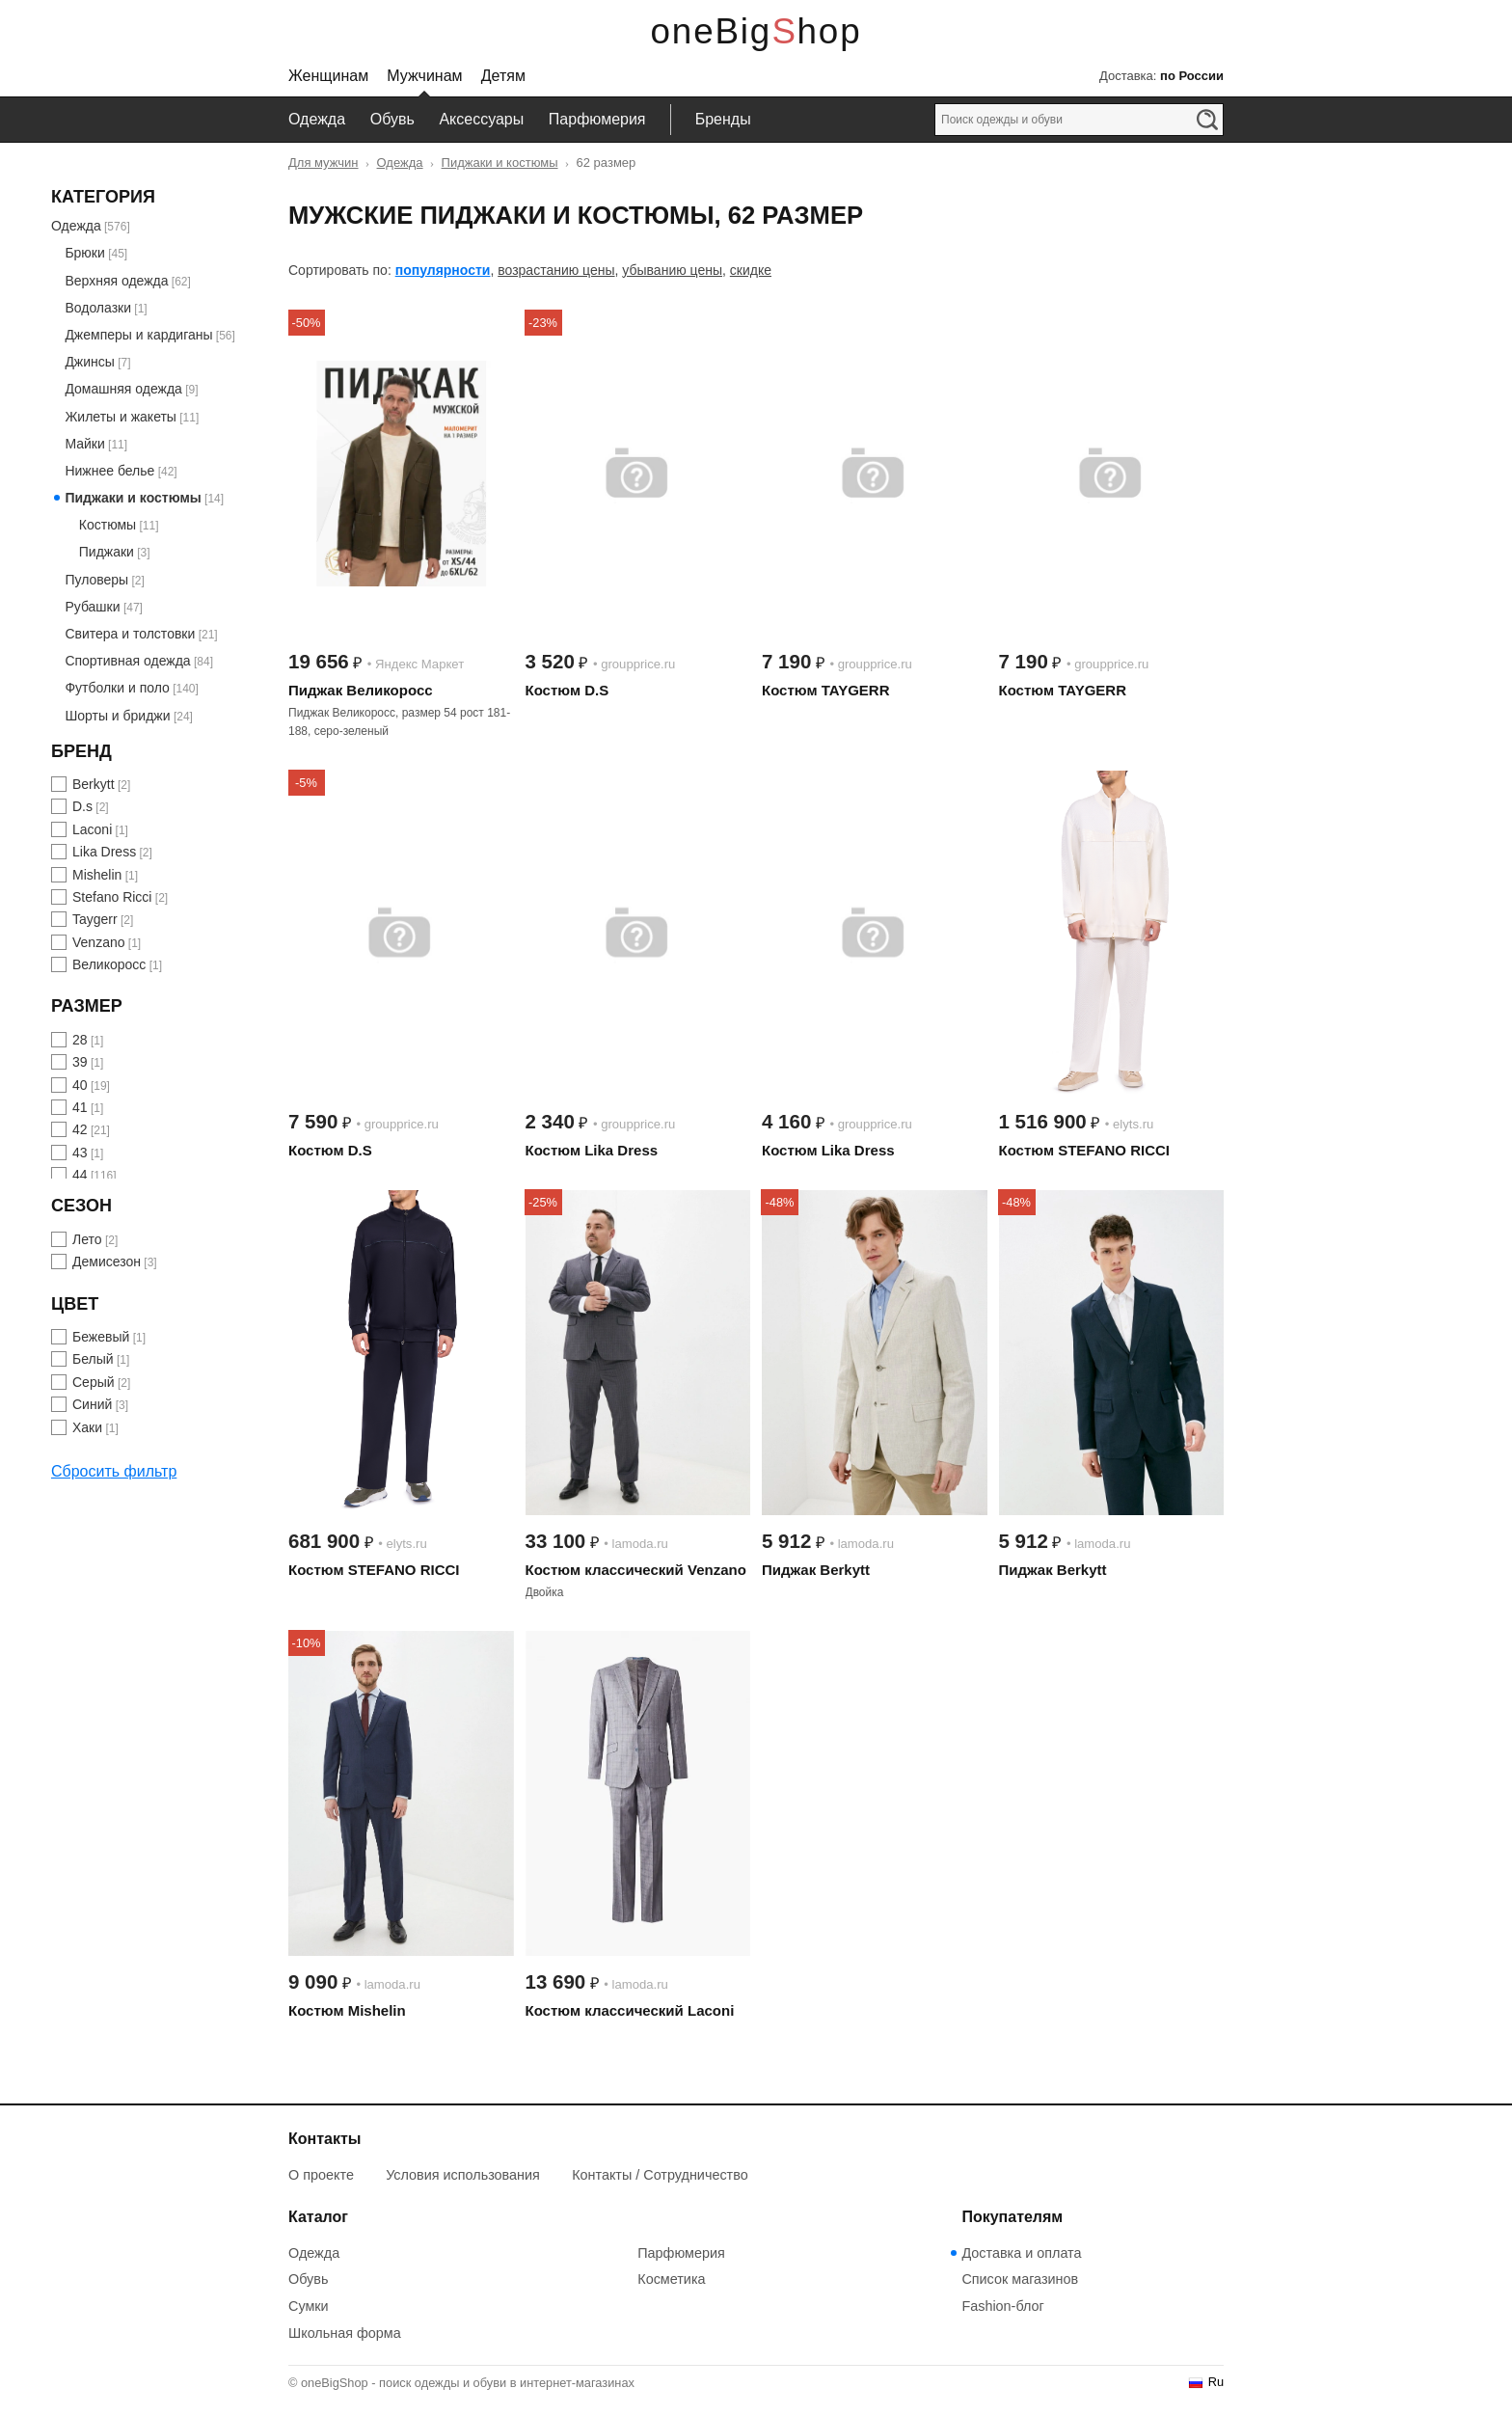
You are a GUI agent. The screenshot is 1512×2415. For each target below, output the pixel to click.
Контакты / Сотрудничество (660, 2175)
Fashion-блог (1002, 2306)
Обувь (392, 119)
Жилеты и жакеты (120, 416)
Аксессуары (481, 119)
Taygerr (95, 919)
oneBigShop (756, 31)
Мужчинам (424, 76)
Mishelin (97, 874)
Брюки (84, 252)
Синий (92, 1404)
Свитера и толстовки (130, 633)
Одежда (316, 119)
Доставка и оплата (1021, 2253)
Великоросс (109, 964)
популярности (443, 270)
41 (80, 1107)
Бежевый (100, 1336)
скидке (750, 270)
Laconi (92, 829)
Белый (93, 1359)
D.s (82, 806)
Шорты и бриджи (117, 715)
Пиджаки (106, 551)
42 (80, 1129)
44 (80, 1174)
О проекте (321, 2175)
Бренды (723, 119)
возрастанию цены (556, 270)
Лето (87, 1239)
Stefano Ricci (111, 897)
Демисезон (106, 1261)
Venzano (98, 942)
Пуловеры (96, 579)
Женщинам (328, 76)
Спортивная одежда (127, 660)
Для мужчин (323, 162)
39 (80, 1062)
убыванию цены (672, 270)
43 (80, 1152)
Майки (84, 443)
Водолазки (98, 307)
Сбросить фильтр (113, 1471)
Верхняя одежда (116, 280)
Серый (93, 1382)
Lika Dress (104, 851)
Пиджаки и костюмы (500, 162)
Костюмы (107, 524)
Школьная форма (344, 2333)
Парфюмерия (597, 119)
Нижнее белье (109, 470)
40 (80, 1085)
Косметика (671, 2279)
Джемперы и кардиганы (138, 334)
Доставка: (1161, 75)
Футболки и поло (117, 687)
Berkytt (93, 784)
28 (80, 1039)
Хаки (87, 1427)
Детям (503, 76)
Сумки (308, 2306)
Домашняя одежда (123, 388)
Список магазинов (1019, 2279)
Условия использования (463, 2175)
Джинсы (89, 361)
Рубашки (92, 606)
